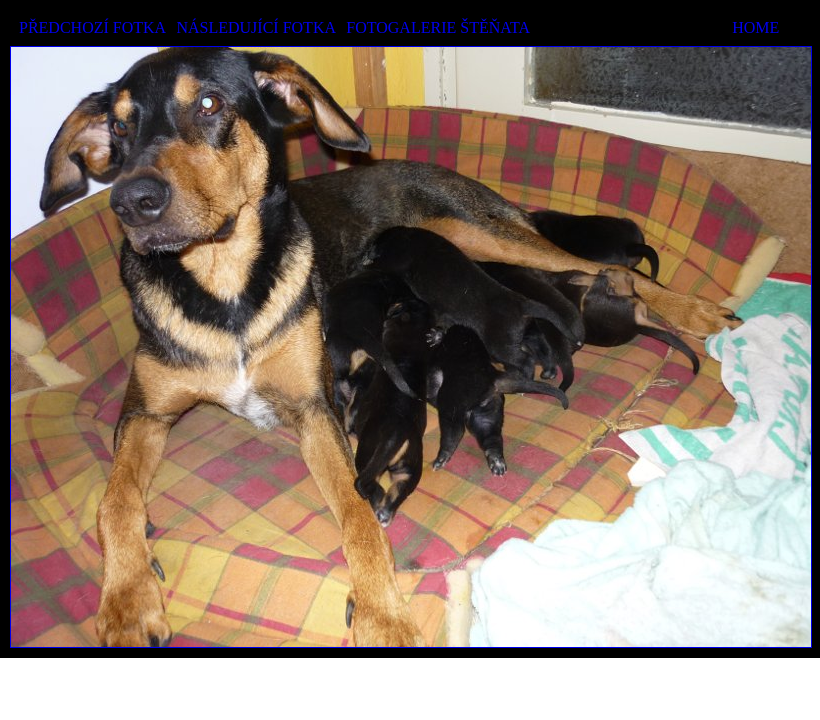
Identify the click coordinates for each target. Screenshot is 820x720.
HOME (755, 27)
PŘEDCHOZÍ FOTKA (92, 27)
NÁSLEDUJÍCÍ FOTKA (255, 27)
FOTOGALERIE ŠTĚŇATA (438, 27)
